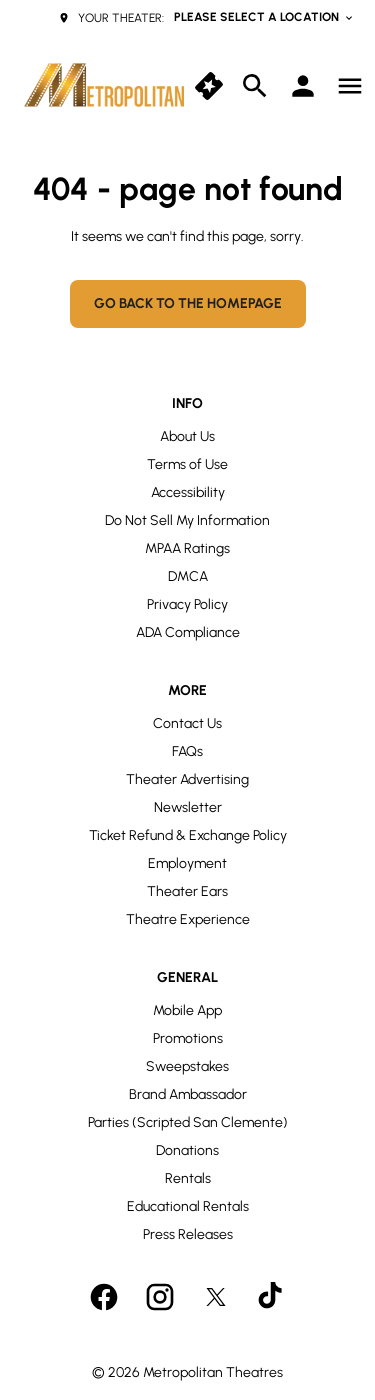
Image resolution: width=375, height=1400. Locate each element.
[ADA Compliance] (188, 633)
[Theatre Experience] (188, 920)
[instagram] (160, 1297)
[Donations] (187, 1151)
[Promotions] (188, 1039)
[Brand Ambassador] (188, 1095)
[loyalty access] (303, 86)
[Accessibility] (188, 493)
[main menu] (350, 86)
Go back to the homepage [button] (188, 303)
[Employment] (187, 864)
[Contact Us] (187, 724)
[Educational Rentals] (188, 1207)
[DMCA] (188, 577)
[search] (255, 86)
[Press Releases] (188, 1235)
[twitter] (216, 1297)
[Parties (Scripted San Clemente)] (188, 1123)
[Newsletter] (188, 808)
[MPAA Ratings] (187, 549)
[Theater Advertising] (187, 780)
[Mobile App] (187, 1011)
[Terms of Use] (187, 465)
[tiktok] (272, 1297)
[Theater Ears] (187, 892)
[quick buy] (209, 86)
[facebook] (104, 1297)
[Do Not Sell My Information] (187, 521)
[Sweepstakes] (187, 1067)
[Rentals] (188, 1179)
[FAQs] (187, 752)
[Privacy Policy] (187, 605)
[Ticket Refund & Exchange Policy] (188, 836)
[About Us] (187, 437)
